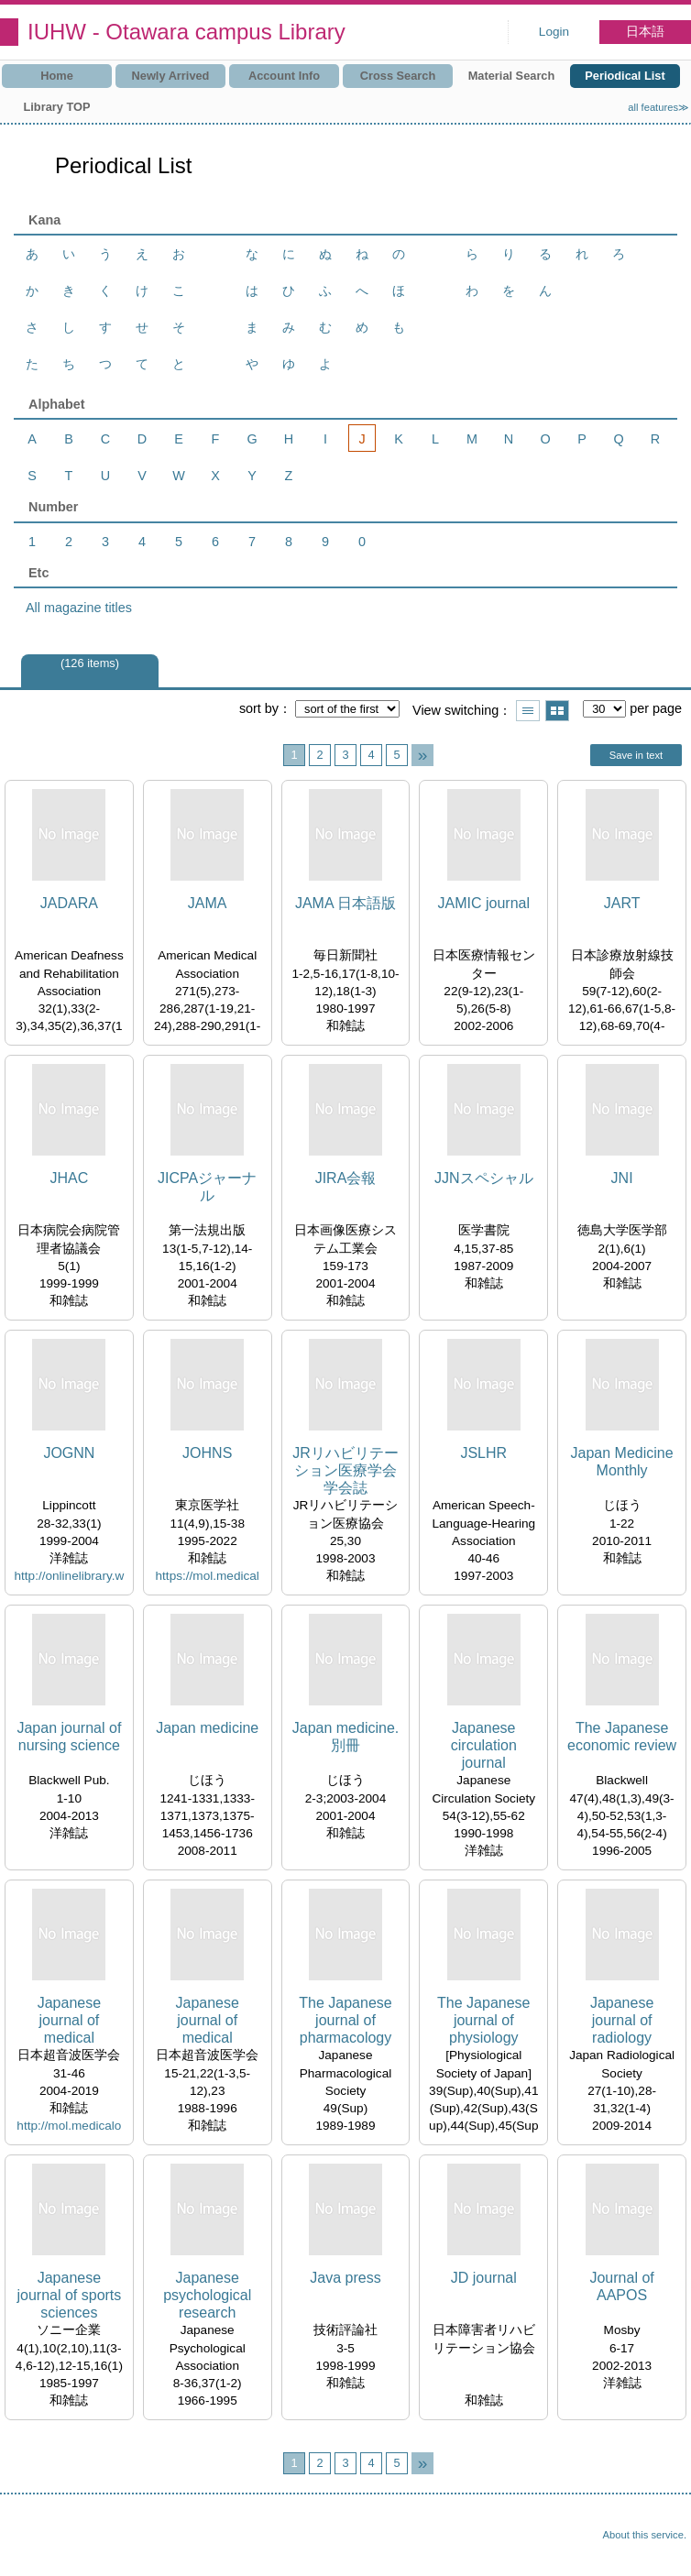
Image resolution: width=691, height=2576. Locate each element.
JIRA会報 (346, 1178)
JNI (622, 1178)
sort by (259, 708)
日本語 (645, 31)
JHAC (69, 1178)
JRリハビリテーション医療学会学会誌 (345, 1470)
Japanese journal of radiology (621, 2020)
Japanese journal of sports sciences (68, 2295)
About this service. (644, 2534)
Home (56, 75)
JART (622, 903)
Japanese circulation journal (484, 1745)
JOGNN (68, 1453)
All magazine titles (79, 607)
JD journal (484, 2278)
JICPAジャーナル (207, 1186)
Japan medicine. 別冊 (346, 1736)
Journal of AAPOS (621, 2286)
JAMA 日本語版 (345, 903)
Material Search (511, 75)
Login (554, 31)
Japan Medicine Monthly (622, 1461)
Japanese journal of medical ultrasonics (69, 2021)
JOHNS (207, 1453)
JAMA (207, 903)
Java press (345, 2278)
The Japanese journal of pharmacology (345, 2020)
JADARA (69, 903)
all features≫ (658, 107)
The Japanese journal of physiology (483, 2020)
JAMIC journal (484, 903)
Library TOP (56, 107)
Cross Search (398, 75)
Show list (528, 710)
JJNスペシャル (483, 1178)
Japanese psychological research (207, 2295)
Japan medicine (207, 1728)
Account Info (284, 75)
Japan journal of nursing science (68, 1736)
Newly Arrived (171, 75)
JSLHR (483, 1453)
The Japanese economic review (621, 1736)
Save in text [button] (636, 755)
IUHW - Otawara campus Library (186, 31)
